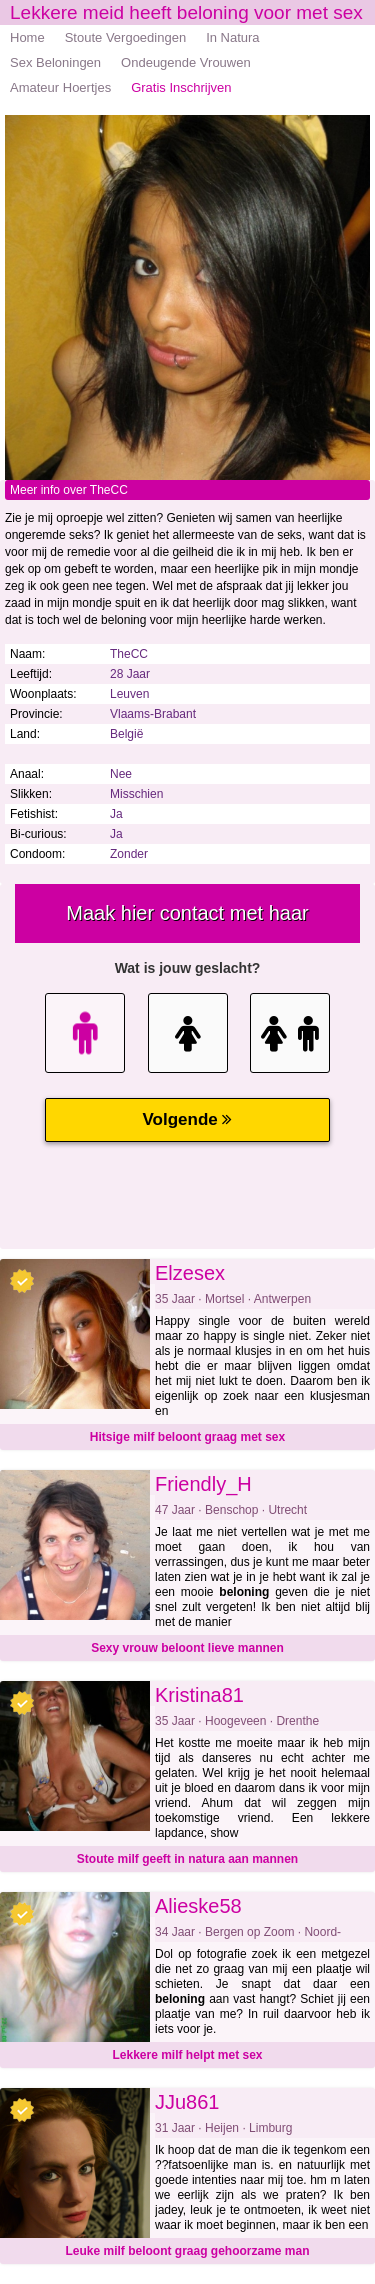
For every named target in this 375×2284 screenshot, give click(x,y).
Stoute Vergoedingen (125, 37)
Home (27, 37)
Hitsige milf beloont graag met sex (187, 1437)
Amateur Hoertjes (60, 87)
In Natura (232, 37)
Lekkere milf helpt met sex (187, 2055)
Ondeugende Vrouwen (186, 62)
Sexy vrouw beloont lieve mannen (187, 1648)
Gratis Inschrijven (181, 87)
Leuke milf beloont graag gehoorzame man (187, 2251)
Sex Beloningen (55, 62)
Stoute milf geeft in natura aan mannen (187, 1859)
